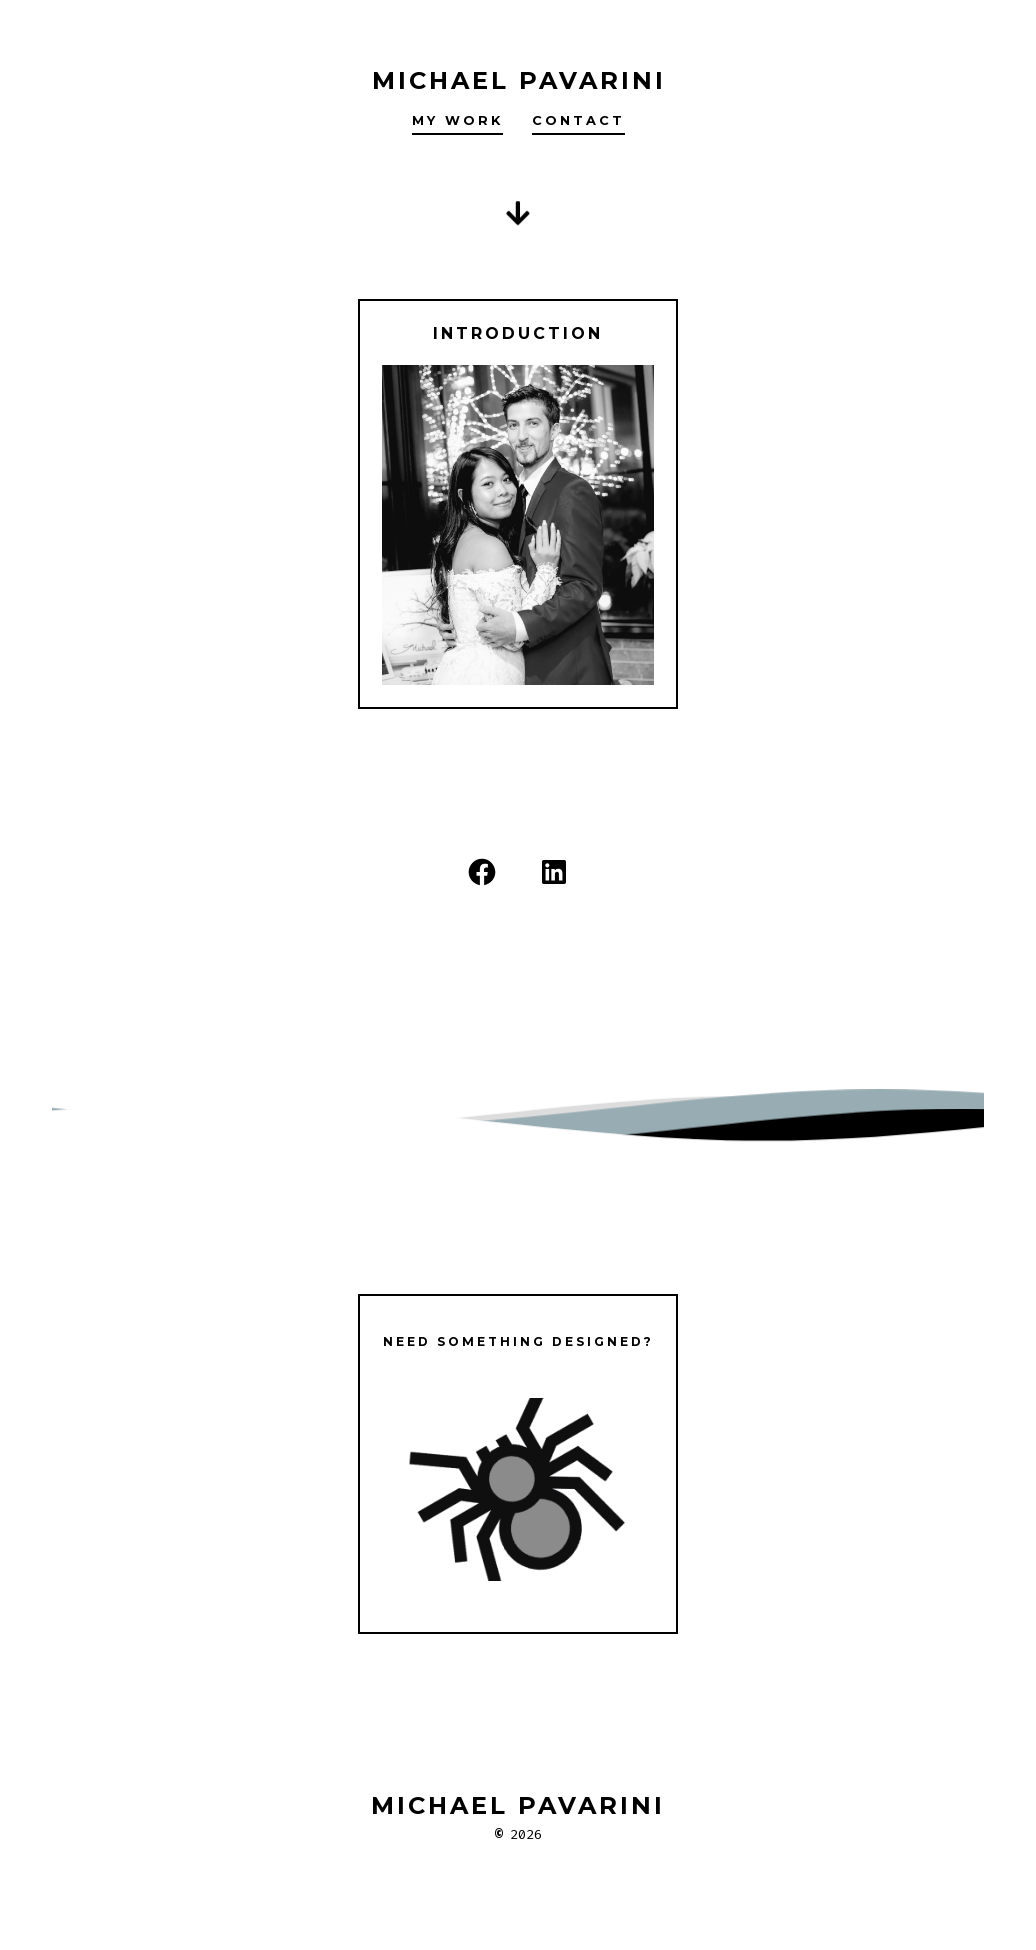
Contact (578, 120)
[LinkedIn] (554, 872)
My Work (457, 120)
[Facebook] (482, 872)
